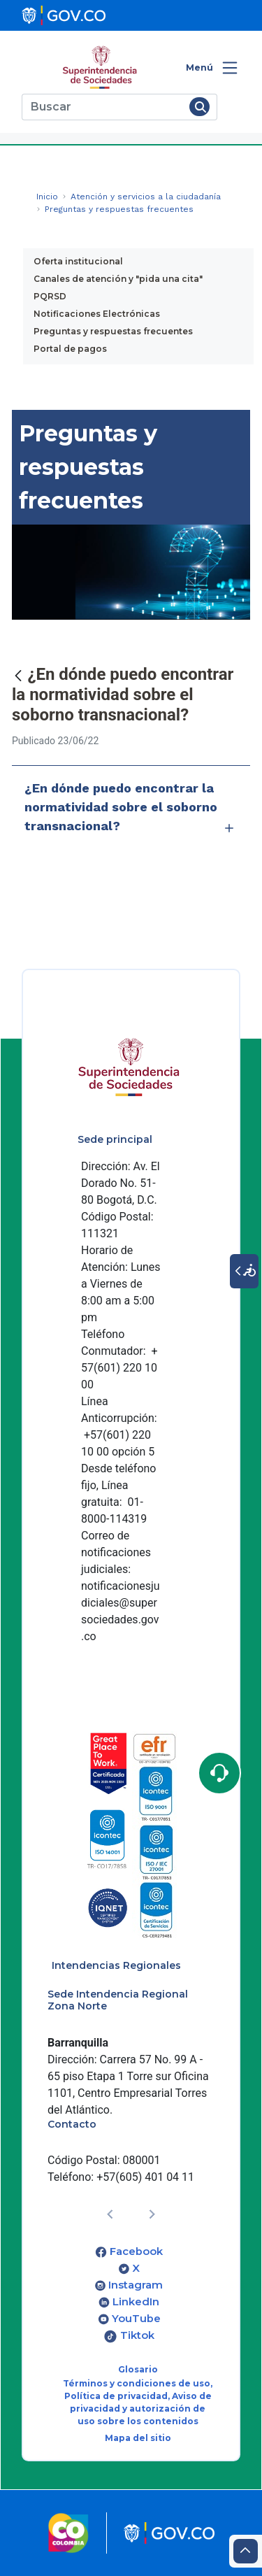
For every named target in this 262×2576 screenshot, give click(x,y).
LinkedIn (135, 2302)
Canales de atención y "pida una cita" (118, 278)
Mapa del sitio (138, 2438)
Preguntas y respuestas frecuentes (113, 331)
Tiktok (137, 2335)
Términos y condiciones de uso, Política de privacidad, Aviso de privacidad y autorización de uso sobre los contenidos (137, 2402)
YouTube (136, 2318)
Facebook (136, 2251)
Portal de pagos (70, 348)
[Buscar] (103, 107)
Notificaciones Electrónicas (97, 313)
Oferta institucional (78, 261)
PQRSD (50, 296)
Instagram (135, 2285)
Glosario (138, 2369)
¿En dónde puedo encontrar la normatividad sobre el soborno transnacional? (131, 810)
